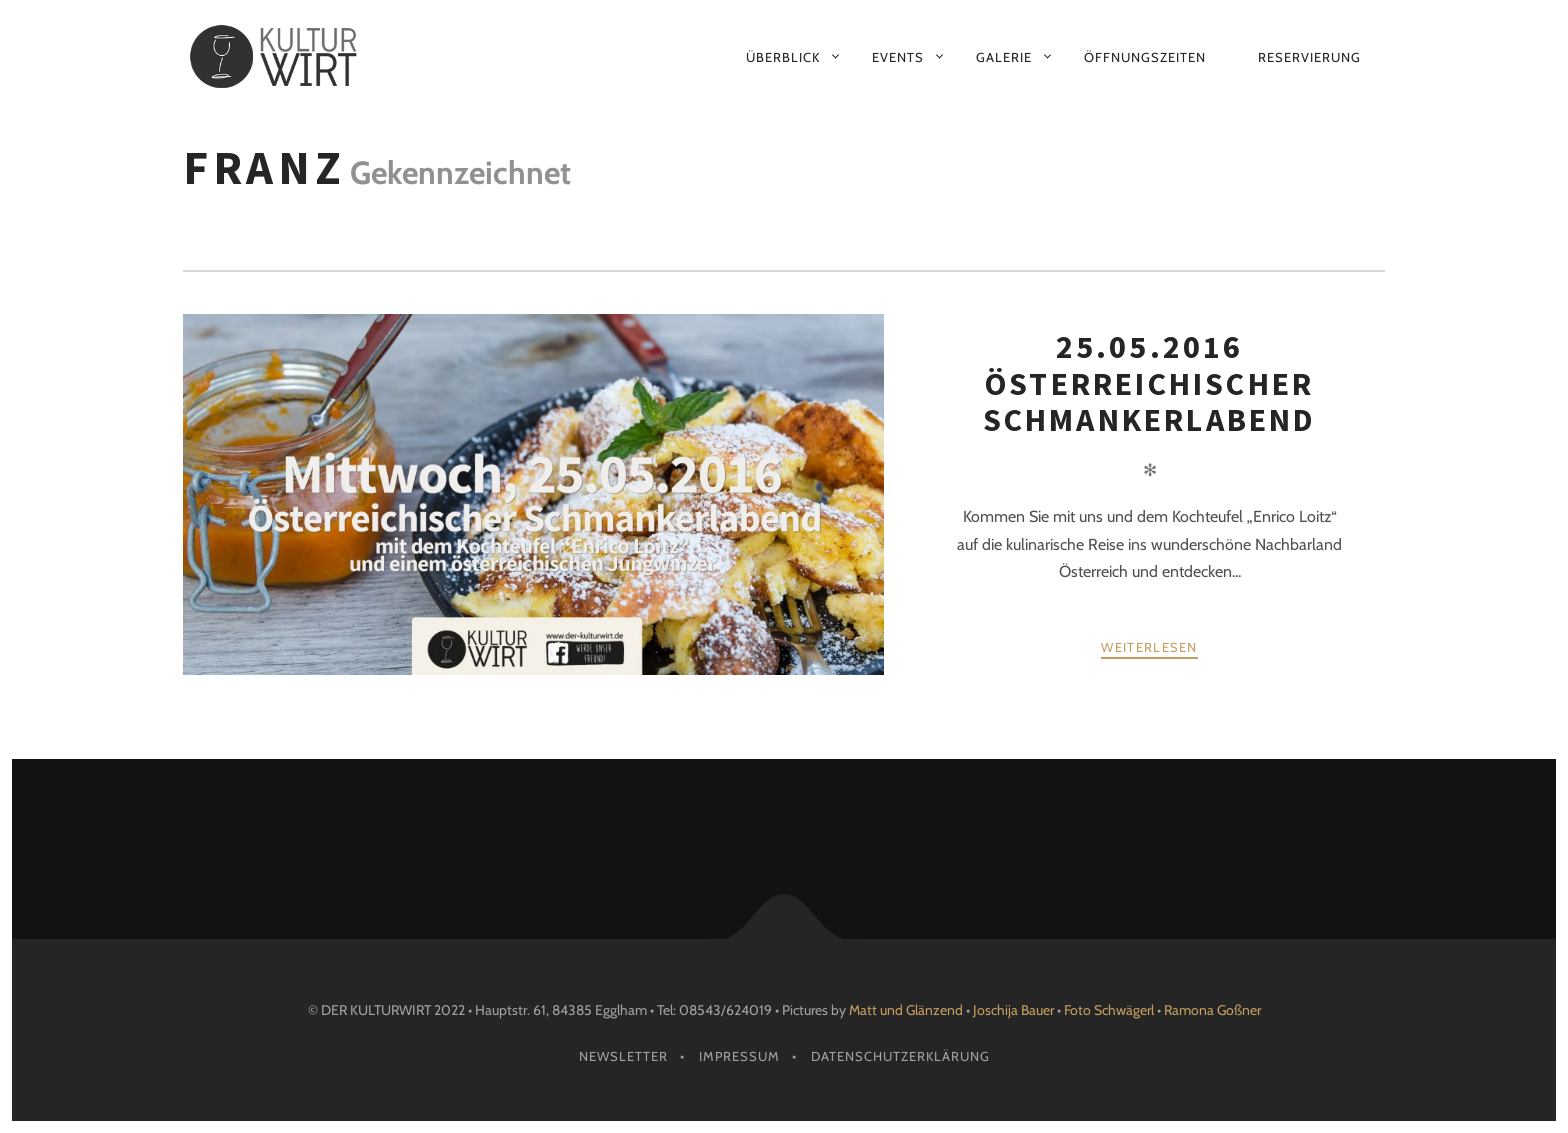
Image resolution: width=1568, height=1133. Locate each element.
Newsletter (623, 1056)
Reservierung (1309, 57)
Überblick (783, 57)
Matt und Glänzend (906, 1010)
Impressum (739, 1056)
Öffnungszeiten (1145, 57)
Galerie (1004, 57)
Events (898, 57)
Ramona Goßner (1212, 1010)
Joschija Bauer (1015, 1010)
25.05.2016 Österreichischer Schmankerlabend (1150, 383)
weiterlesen (1149, 647)
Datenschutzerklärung (900, 1056)
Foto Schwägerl (1109, 1010)
